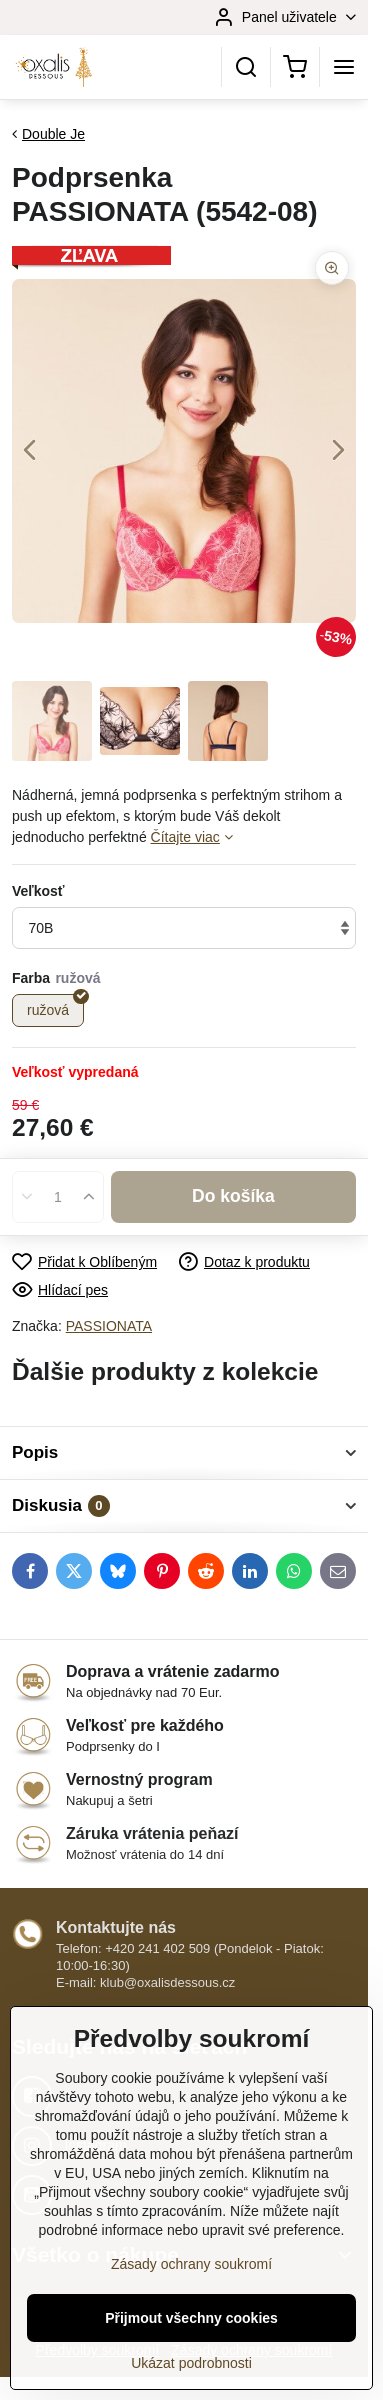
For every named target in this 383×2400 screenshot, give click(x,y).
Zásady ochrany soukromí (191, 2264)
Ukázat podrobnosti (191, 2363)
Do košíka (233, 1196)
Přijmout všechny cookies (191, 2318)
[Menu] (344, 67)
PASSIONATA (109, 1326)
